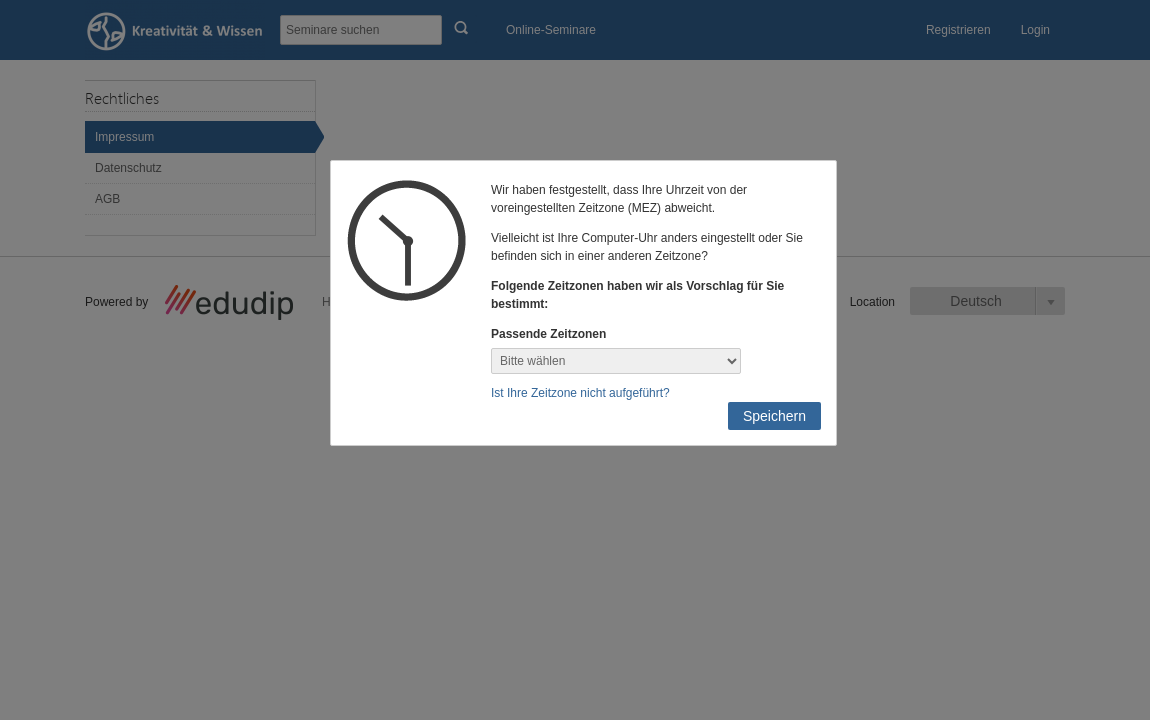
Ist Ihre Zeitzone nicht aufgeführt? (580, 393)
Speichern (774, 416)
